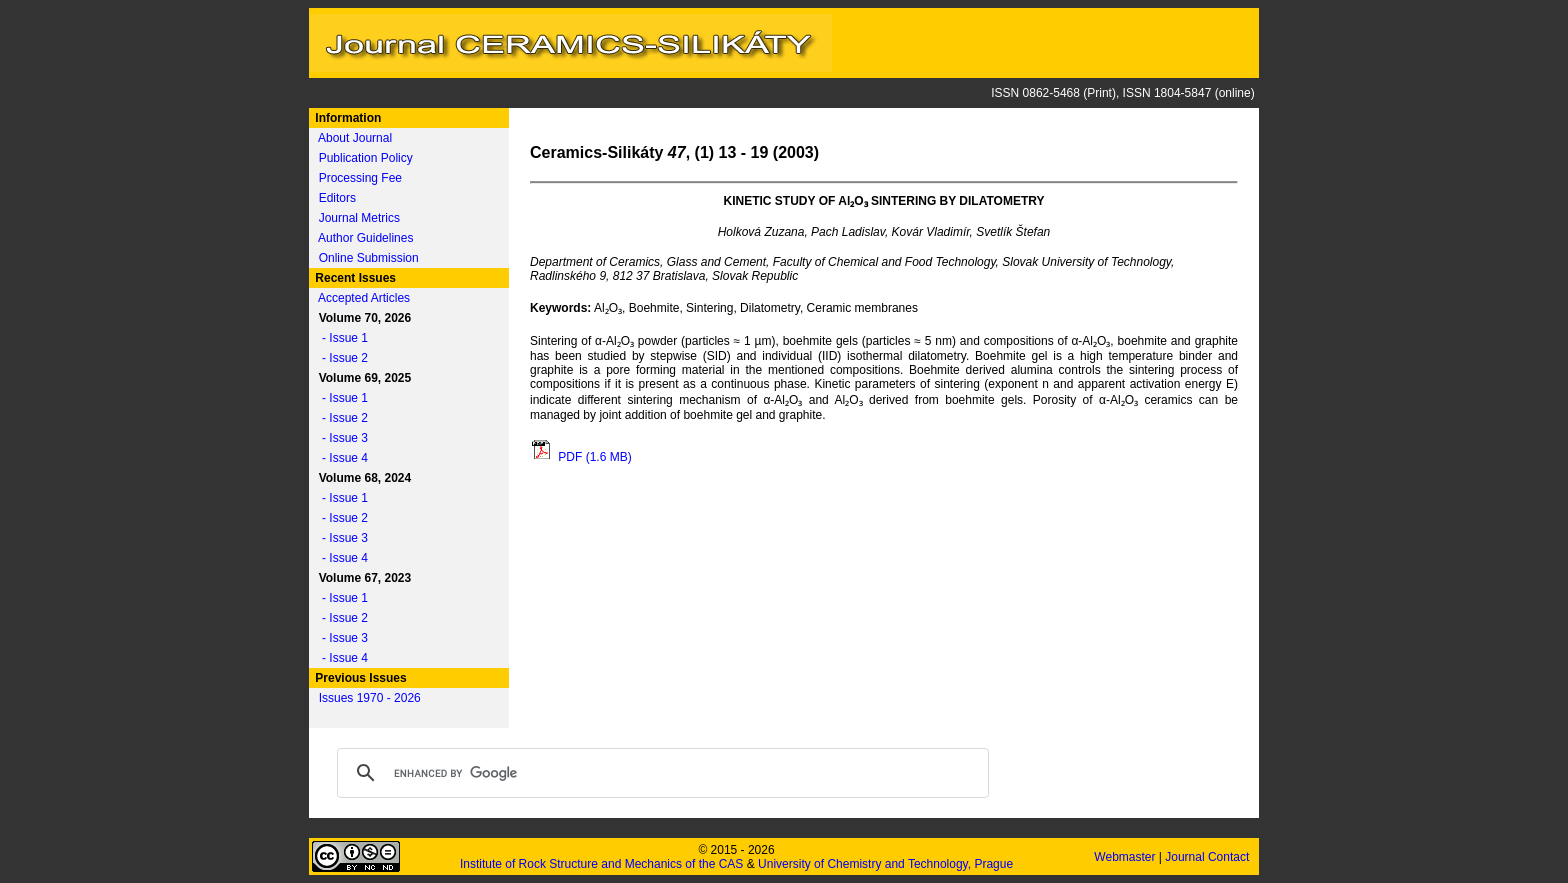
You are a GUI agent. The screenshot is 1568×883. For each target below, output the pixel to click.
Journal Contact (1208, 857)
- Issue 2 (340, 358)
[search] (660, 773)
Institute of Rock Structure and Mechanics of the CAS (601, 864)
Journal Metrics (359, 218)
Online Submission (369, 258)
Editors (337, 198)
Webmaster (1126, 857)
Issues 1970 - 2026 (370, 698)
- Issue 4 (340, 458)
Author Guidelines (365, 238)
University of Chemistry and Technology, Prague (885, 864)
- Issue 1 (340, 338)
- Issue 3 (340, 438)
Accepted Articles (364, 298)
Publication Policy (366, 158)
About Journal (355, 138)
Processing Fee (360, 178)
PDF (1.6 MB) (581, 457)
